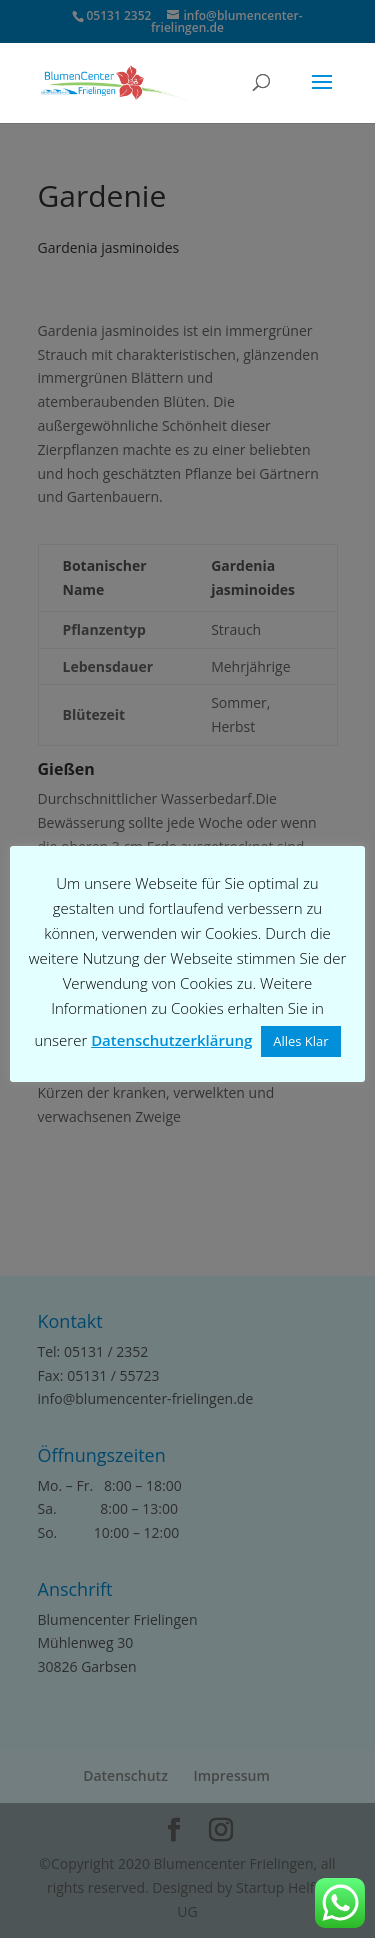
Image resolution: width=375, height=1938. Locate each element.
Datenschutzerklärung (171, 1040)
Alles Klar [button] (300, 1041)
